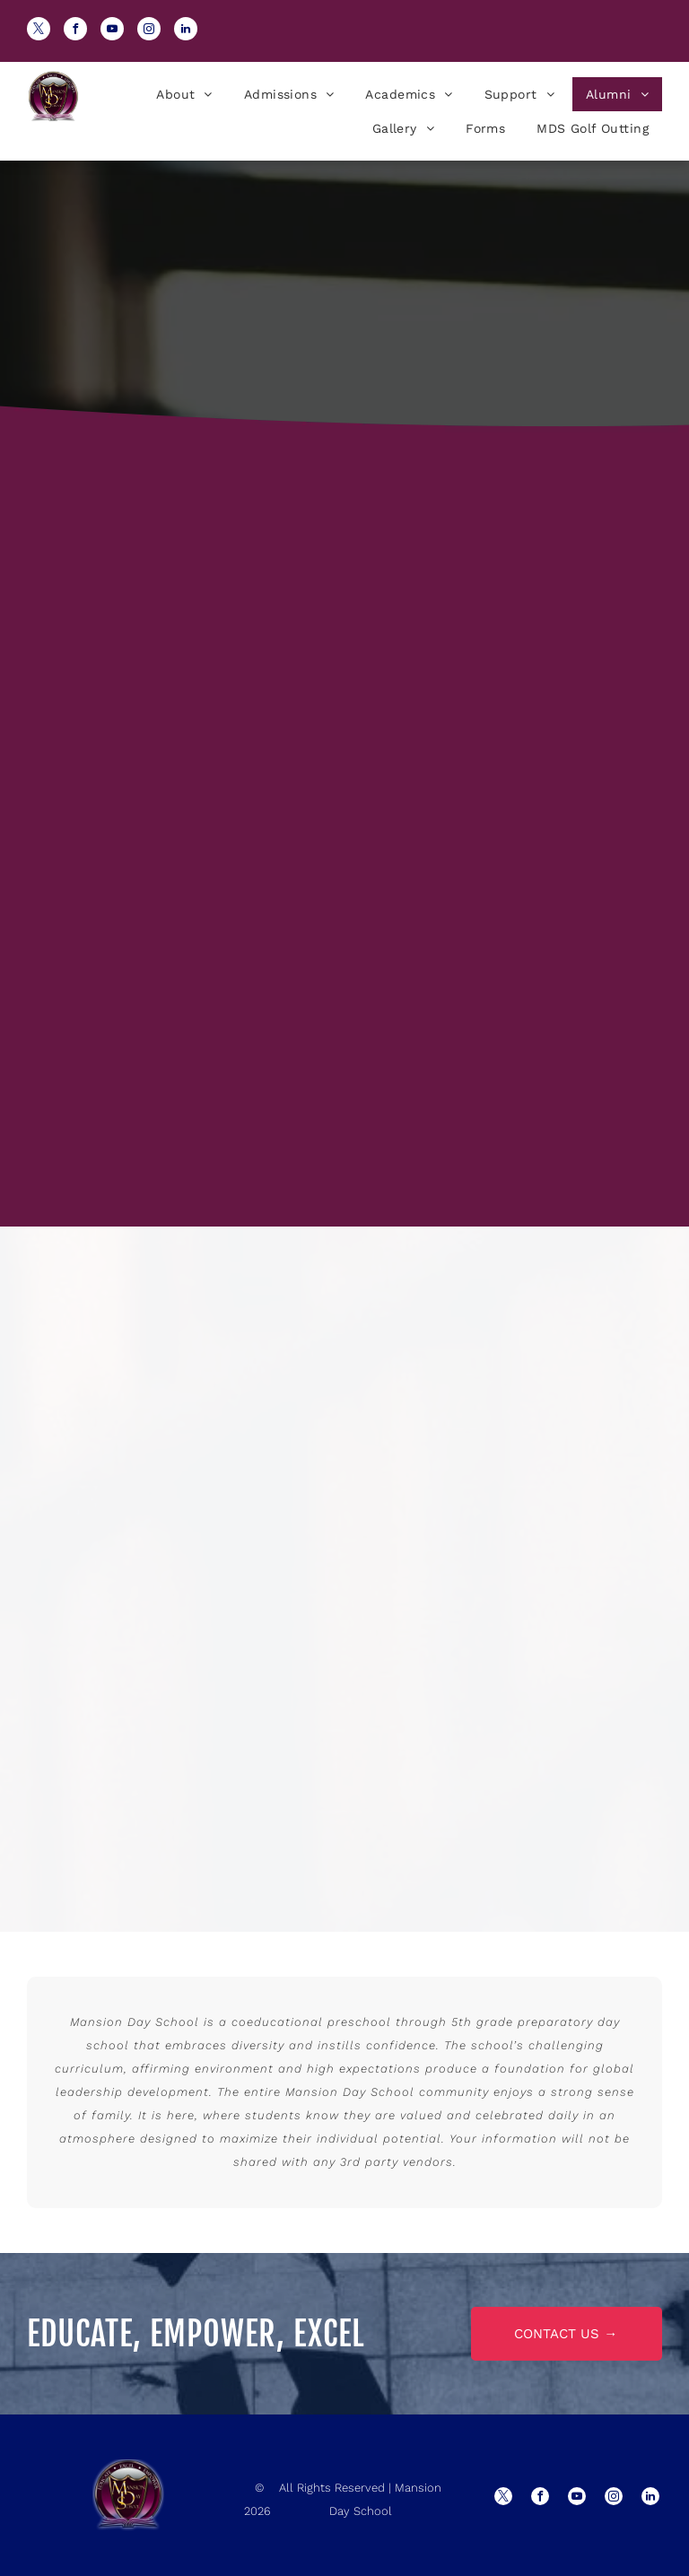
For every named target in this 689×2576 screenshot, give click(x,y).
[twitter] (38, 31)
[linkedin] (185, 31)
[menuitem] (182, 94)
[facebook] (75, 31)
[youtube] (112, 31)
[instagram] (149, 31)
